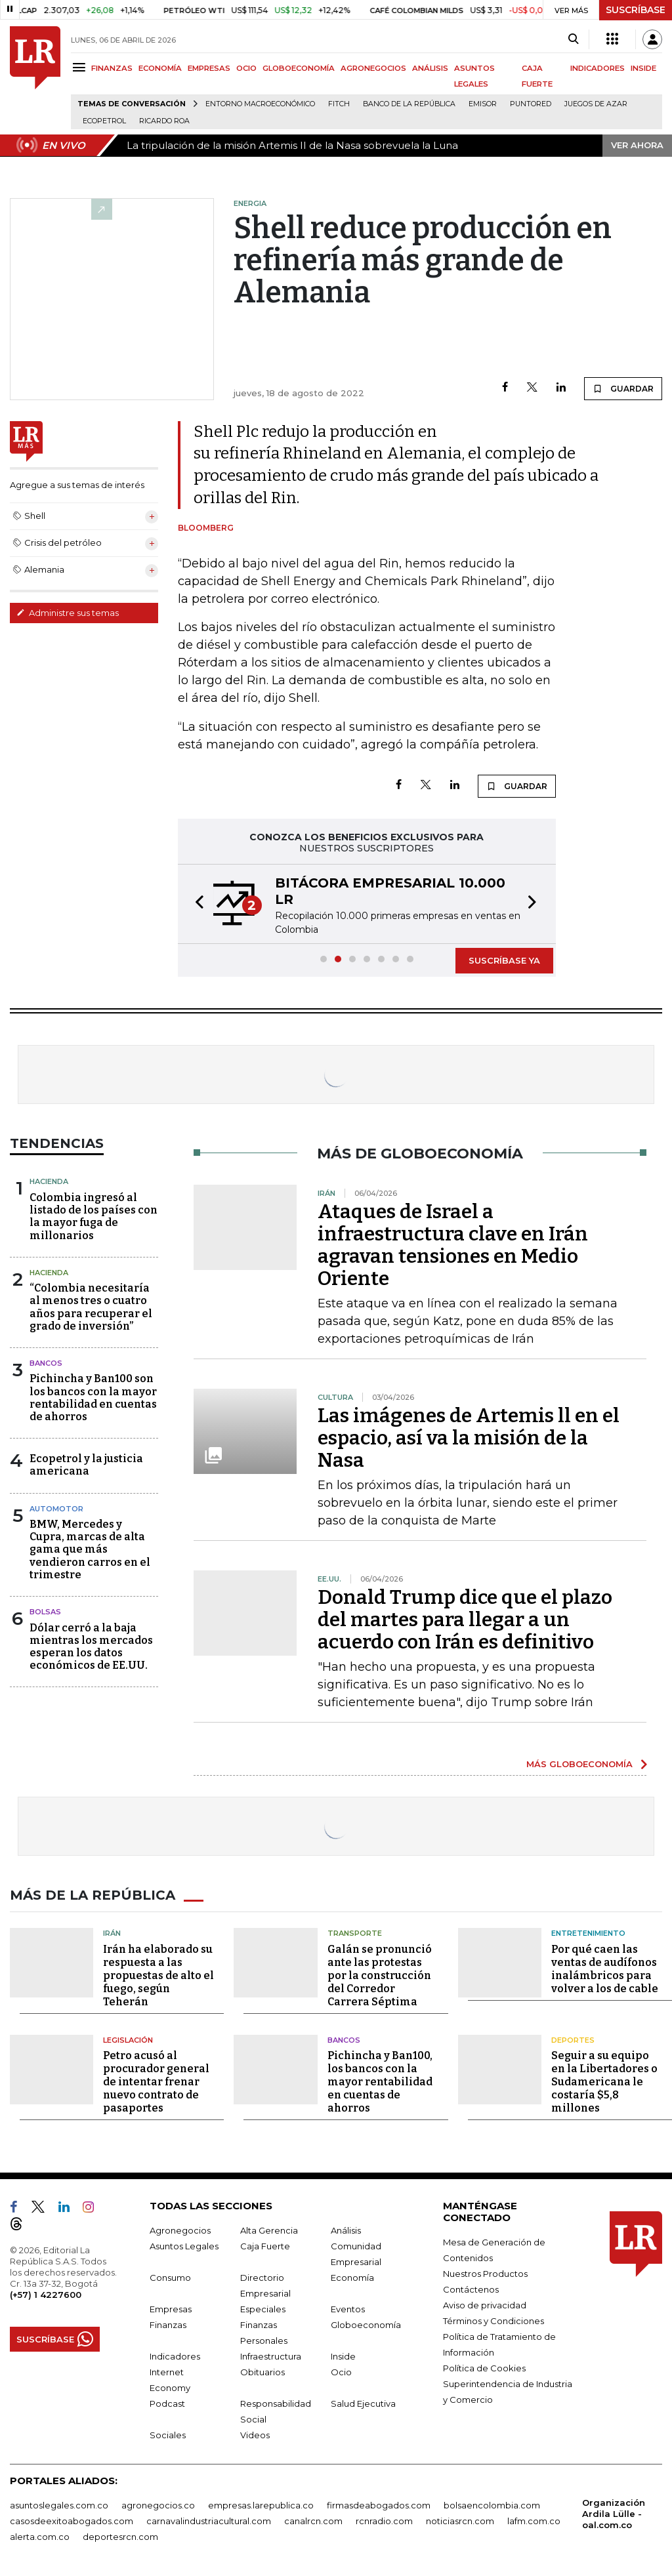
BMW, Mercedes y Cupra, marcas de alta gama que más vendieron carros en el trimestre (90, 1549)
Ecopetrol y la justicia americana (86, 1464)
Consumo (170, 2277)
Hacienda (49, 1181)
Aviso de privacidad (484, 2305)
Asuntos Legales (184, 2246)
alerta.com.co (40, 2536)
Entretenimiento (588, 1933)
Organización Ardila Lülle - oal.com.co (613, 2513)
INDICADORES (597, 68)
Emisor (483, 104)
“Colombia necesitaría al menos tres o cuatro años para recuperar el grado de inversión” (91, 1307)
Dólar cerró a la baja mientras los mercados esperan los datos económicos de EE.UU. (91, 1647)
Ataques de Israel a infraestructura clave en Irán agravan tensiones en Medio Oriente (453, 1245)
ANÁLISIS (430, 68)
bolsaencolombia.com (492, 2505)
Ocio (341, 2372)
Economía (352, 2277)
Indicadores (175, 2356)
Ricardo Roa (164, 121)
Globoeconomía (366, 2325)
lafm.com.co (533, 2521)
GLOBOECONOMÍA (298, 68)
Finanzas (168, 2325)
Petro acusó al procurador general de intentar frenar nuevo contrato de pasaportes (156, 2081)
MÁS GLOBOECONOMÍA (579, 1764)
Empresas (171, 2309)
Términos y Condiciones (493, 2321)
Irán (112, 1933)
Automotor (56, 1508)
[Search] (573, 39)
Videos (255, 2435)
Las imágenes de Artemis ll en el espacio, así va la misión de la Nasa (469, 1438)
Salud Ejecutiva (363, 2403)
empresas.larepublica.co (261, 2505)
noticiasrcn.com (460, 2521)
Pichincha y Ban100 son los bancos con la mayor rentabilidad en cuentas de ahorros (93, 1397)
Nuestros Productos (485, 2273)
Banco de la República (409, 104)
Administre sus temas (67, 612)
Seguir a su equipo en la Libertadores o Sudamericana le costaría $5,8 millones (604, 2081)
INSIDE (643, 68)
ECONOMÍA (160, 68)
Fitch (339, 104)
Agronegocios (180, 2230)
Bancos (46, 1363)
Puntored (530, 104)
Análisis (346, 2230)
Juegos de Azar (595, 104)
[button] (195, 904)
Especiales (262, 2309)
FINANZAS (112, 68)
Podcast (167, 2403)
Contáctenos (471, 2289)
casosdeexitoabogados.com (71, 2521)
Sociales (168, 2435)
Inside (343, 2356)
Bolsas (45, 1611)
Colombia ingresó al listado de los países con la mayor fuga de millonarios (94, 1216)
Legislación (128, 2040)
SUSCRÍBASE (635, 10)
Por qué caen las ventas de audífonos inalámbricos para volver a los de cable (604, 1969)
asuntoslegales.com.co (59, 2505)
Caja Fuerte (265, 2246)
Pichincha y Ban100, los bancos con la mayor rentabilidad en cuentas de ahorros (379, 2081)
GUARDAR (623, 388)
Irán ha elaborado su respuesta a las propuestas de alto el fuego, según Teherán (158, 1975)
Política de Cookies (484, 2368)
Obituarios (262, 2372)
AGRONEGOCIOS (373, 68)
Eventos (348, 2309)
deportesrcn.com (120, 2536)
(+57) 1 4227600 (45, 2294)
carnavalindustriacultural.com (208, 2521)
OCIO (246, 68)
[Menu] (81, 67)
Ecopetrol (104, 121)
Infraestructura (270, 2356)
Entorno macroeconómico (260, 104)
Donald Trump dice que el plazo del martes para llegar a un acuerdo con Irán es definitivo (465, 1619)
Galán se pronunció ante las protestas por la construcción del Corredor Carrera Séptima (379, 1975)
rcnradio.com (384, 2521)
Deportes (573, 2040)
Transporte (354, 1933)
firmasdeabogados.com (378, 2505)
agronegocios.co (158, 2505)
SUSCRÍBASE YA (504, 960)
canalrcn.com (313, 2521)
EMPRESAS (209, 68)
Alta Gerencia (269, 2230)
